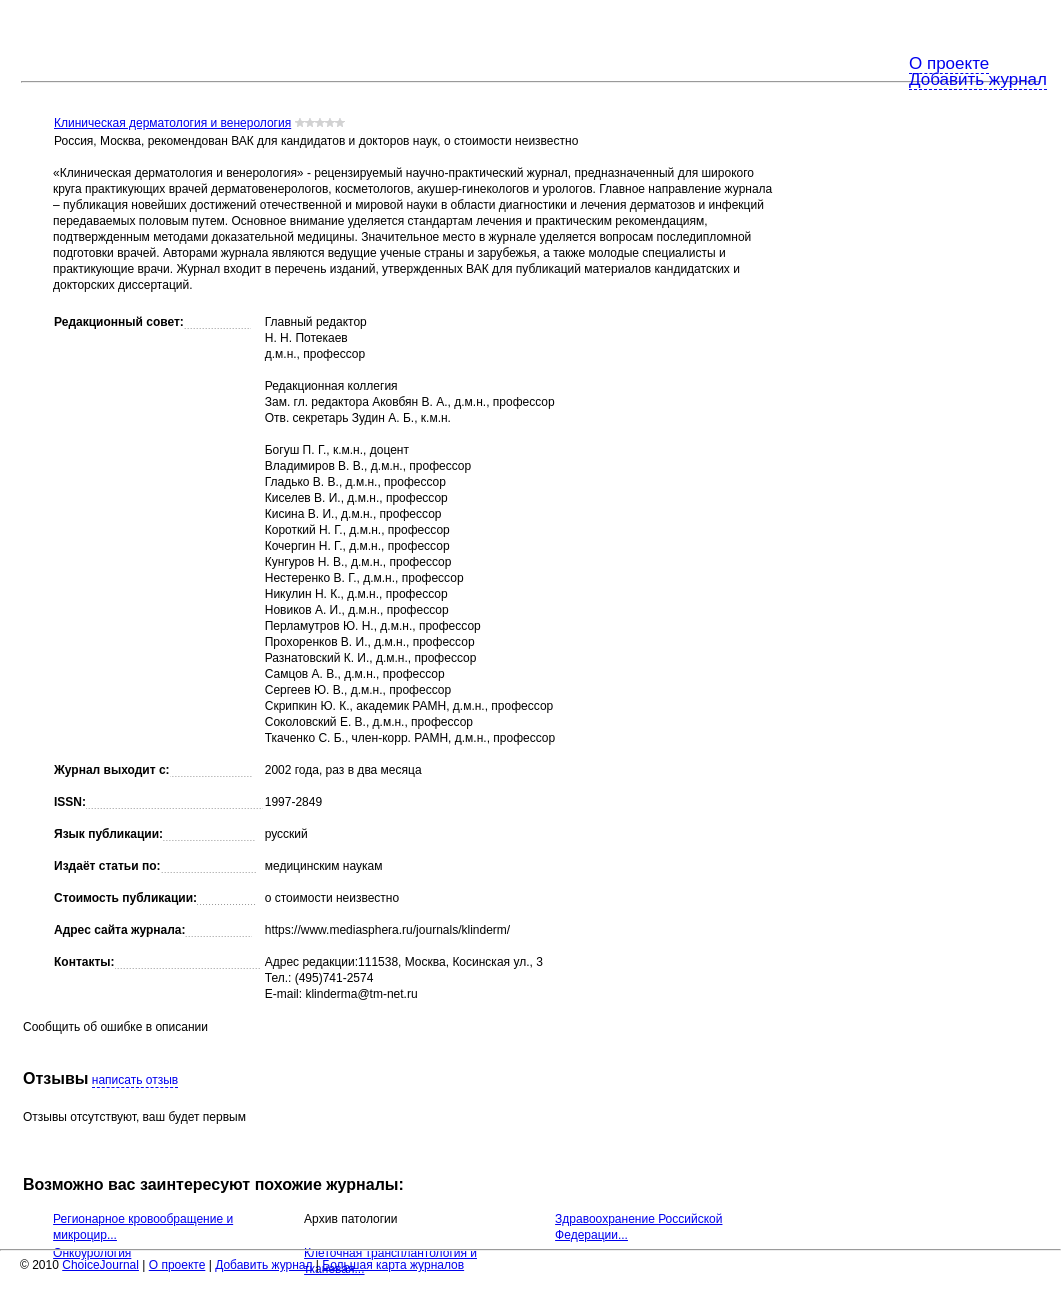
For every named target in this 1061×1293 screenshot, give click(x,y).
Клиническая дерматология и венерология (172, 123)
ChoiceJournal (100, 1265)
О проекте (949, 63)
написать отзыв (135, 1080)
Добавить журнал (978, 79)
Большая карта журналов (393, 1265)
